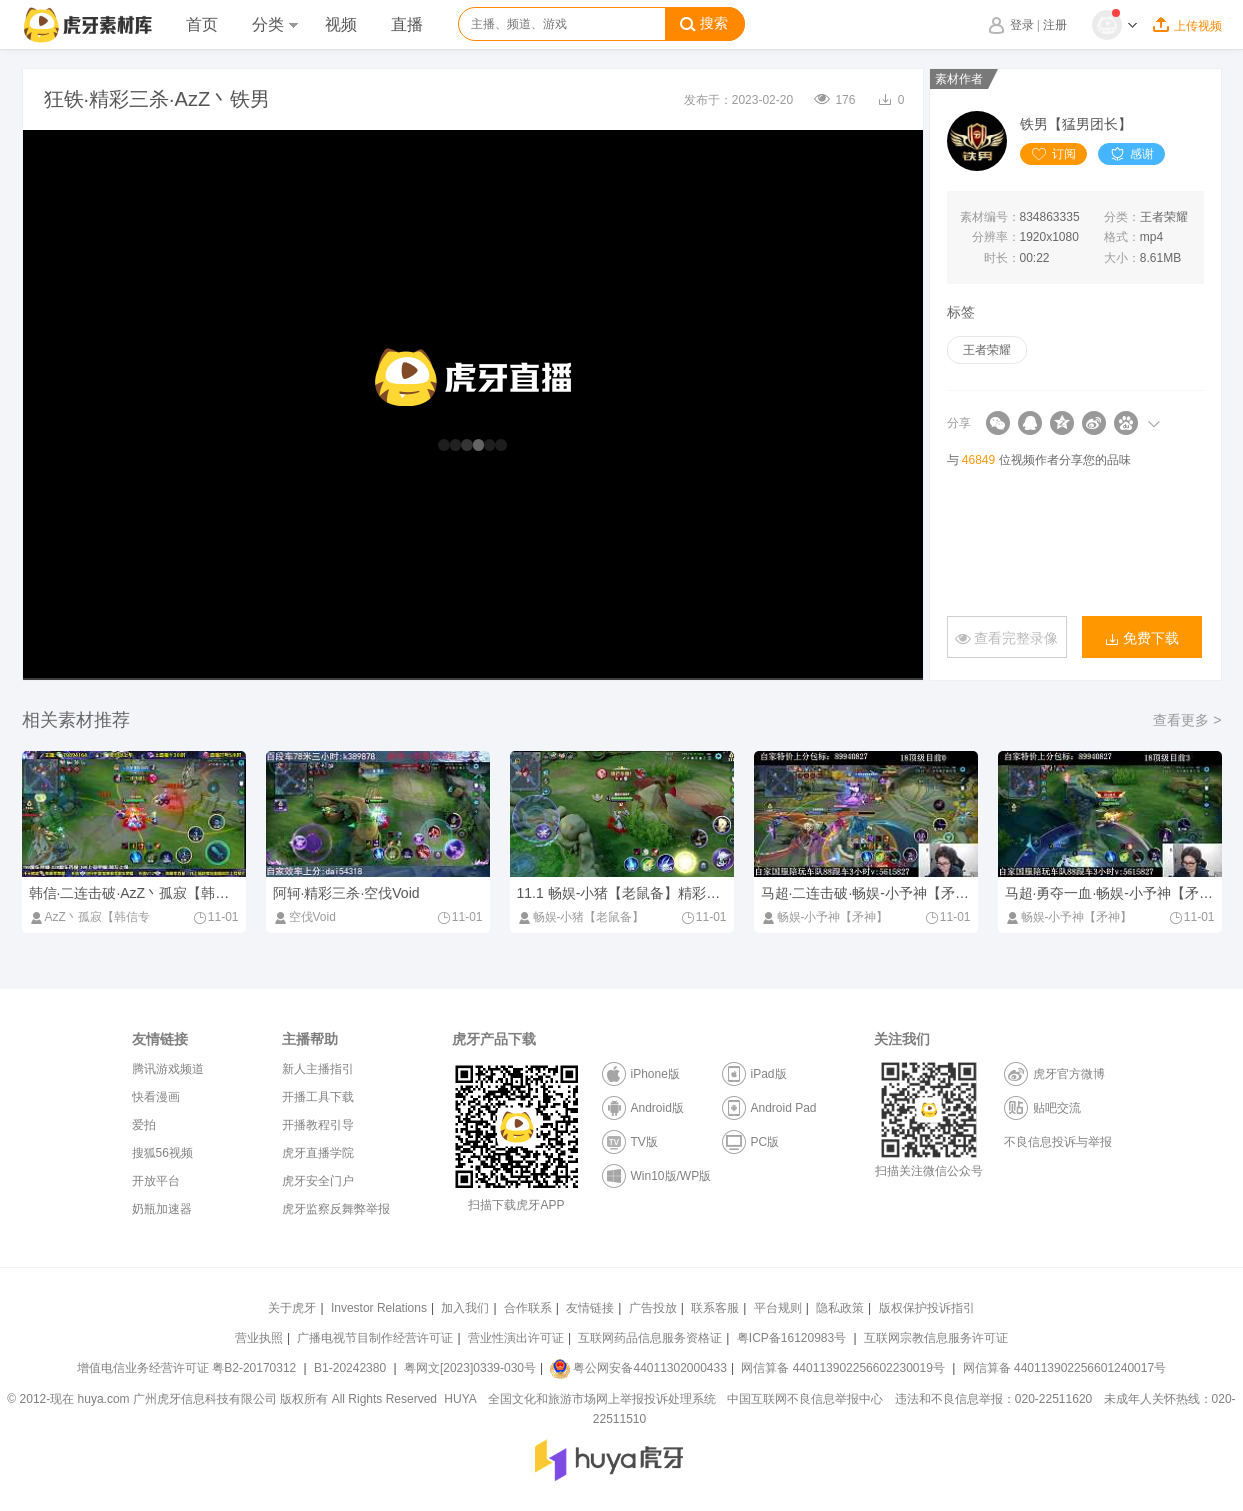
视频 (341, 24)
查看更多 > (1187, 720)
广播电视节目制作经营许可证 (375, 1338)
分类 (275, 24)
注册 (1055, 25)
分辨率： (996, 237)
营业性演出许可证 (516, 1338)
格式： (1122, 237)
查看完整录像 (1007, 638)
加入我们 (465, 1308)
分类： (1122, 217)
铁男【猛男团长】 (1076, 124)
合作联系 (528, 1308)
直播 (407, 24)
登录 (1022, 25)
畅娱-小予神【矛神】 (825, 917)
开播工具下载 (318, 1097)
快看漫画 (156, 1097)
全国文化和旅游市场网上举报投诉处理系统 (602, 1399)
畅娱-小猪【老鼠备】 (581, 917)
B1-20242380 (351, 1368)
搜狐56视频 (162, 1153)
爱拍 (144, 1125)
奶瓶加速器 (162, 1209)
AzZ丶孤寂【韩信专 (89, 917)
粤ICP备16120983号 (791, 1338)
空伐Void (304, 917)
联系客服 (715, 1308)
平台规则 (778, 1308)
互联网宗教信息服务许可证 (936, 1338)
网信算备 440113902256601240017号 (1064, 1368)
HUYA (460, 1399)
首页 (202, 24)
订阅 (1053, 154)
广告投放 (653, 1308)
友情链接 (590, 1308)
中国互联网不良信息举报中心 (805, 1399)
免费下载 (1142, 638)
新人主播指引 (318, 1069)
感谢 (1131, 154)
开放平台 (156, 1181)
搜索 (704, 24)
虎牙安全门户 (318, 1181)
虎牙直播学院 (318, 1153)
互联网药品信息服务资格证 (650, 1338)
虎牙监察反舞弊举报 (336, 1209)
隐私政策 (840, 1308)
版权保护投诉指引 (927, 1308)
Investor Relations (379, 1308)
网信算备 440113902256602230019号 (843, 1368)
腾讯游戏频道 (168, 1069)
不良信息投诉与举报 (1058, 1142)
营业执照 (259, 1338)
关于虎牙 (292, 1308)
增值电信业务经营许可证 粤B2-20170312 (188, 1368)
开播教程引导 (318, 1125)
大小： (1122, 258)
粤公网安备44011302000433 (638, 1368)
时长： (1002, 258)
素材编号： (990, 217)
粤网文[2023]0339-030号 (470, 1368)
